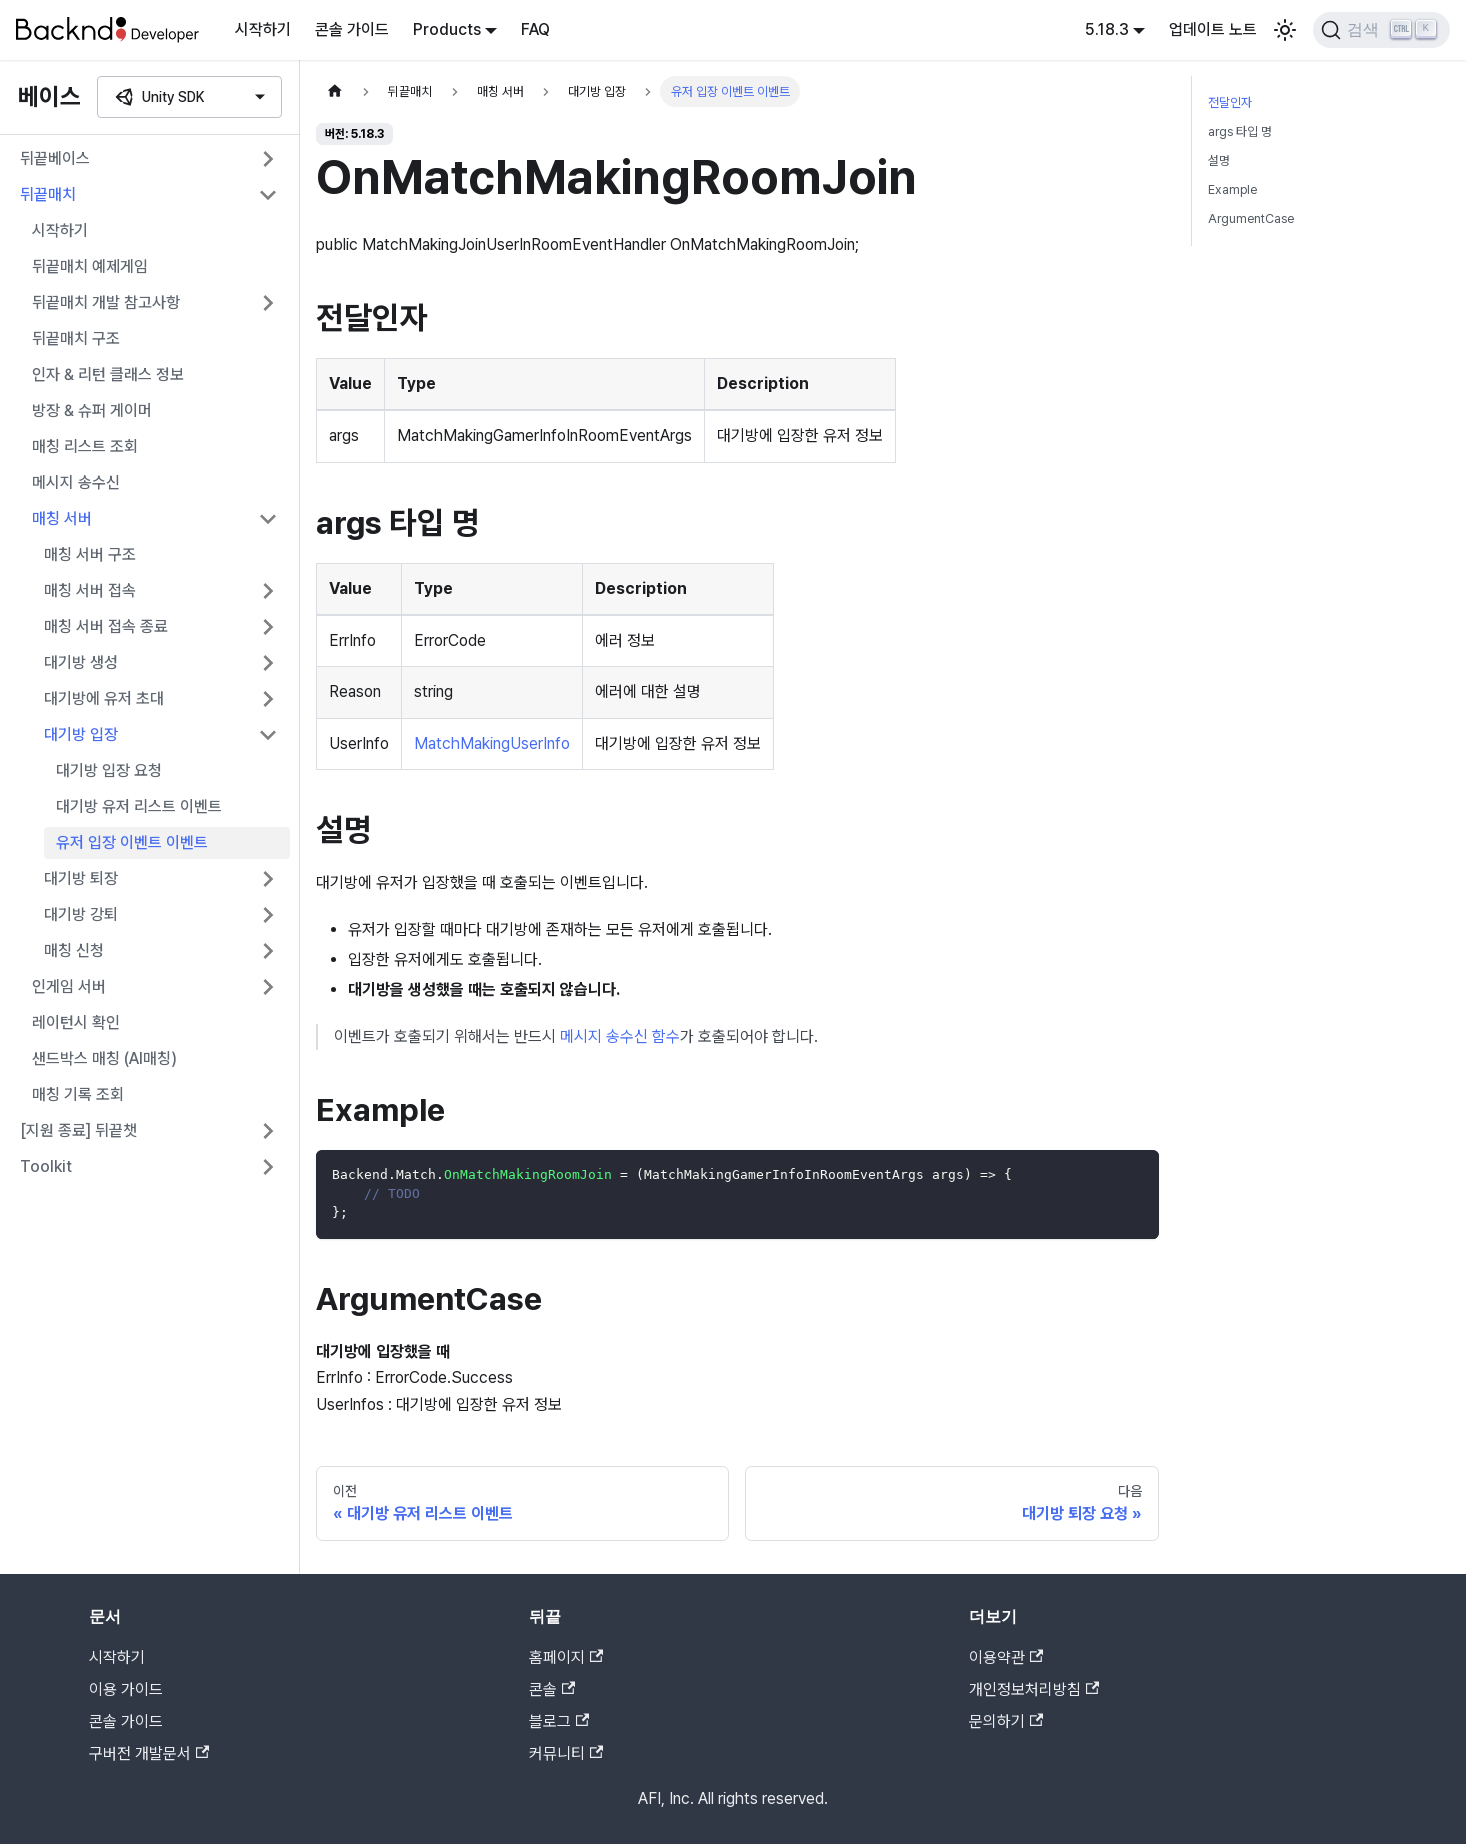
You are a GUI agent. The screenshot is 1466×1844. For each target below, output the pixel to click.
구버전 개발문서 (149, 1753)
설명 (1219, 160)
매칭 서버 (62, 518)
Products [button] (447, 29)
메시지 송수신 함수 (620, 1036)
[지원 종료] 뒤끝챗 (78, 1130)
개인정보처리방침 (1034, 1689)
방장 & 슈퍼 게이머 (92, 410)
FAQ (535, 29)
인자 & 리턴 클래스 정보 (108, 374)
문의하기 (1006, 1721)
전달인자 (1230, 102)
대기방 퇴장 (81, 878)
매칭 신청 (74, 950)
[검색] (1381, 30)
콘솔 (552, 1689)
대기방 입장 (81, 734)
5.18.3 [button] (1107, 29)
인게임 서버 (69, 986)
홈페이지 (566, 1657)
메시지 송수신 (76, 482)
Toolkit (46, 1166)
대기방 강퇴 (81, 914)
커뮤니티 (566, 1753)
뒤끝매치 (48, 194)
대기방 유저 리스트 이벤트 (139, 806)
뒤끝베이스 (55, 158)
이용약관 (1006, 1657)
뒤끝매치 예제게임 (90, 266)
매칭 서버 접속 (90, 590)
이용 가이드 (126, 1689)
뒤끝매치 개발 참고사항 (106, 302)
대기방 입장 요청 (109, 770)
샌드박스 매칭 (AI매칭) (104, 1058)
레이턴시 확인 (76, 1022)
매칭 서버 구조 (90, 554)
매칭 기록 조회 (78, 1094)
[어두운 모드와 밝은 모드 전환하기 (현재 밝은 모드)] (1285, 30)
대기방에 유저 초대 (104, 698)
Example (1232, 189)
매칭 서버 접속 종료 (106, 626)
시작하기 (263, 29)
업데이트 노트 (1213, 29)
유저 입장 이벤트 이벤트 (132, 842)
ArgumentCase (1251, 218)
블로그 (559, 1721)
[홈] (335, 91)
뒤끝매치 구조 (76, 338)
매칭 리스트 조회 (85, 446)
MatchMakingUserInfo (492, 743)
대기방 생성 (81, 662)
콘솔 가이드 (352, 29)
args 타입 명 (1240, 131)
